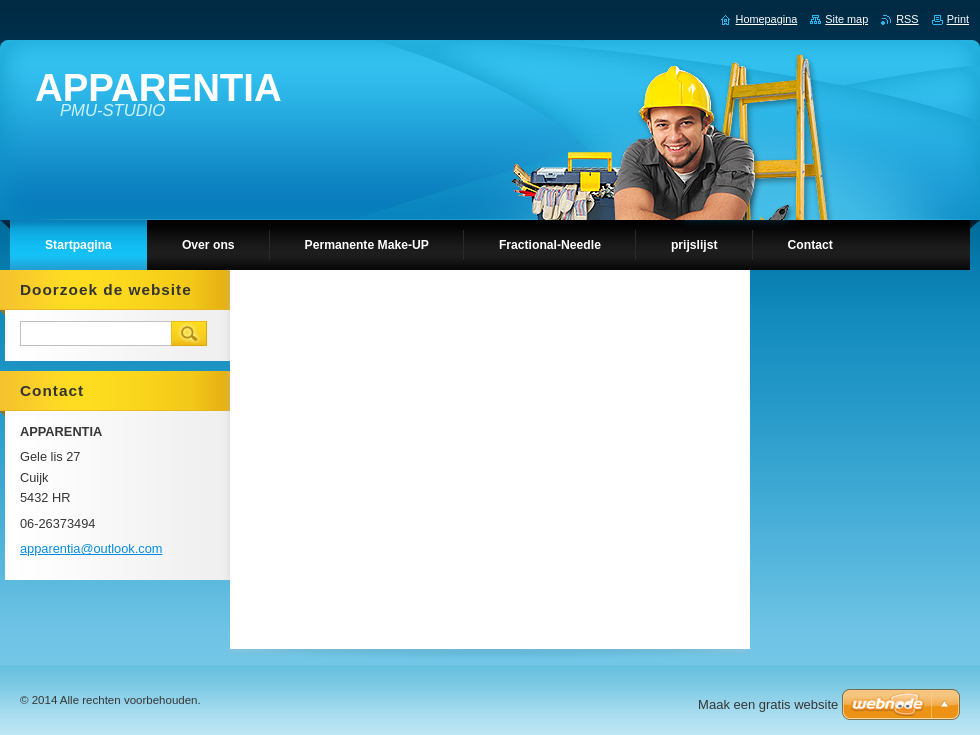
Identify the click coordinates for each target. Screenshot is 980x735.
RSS (907, 19)
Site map (846, 19)
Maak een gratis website (768, 704)
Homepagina (767, 19)
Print (958, 19)
